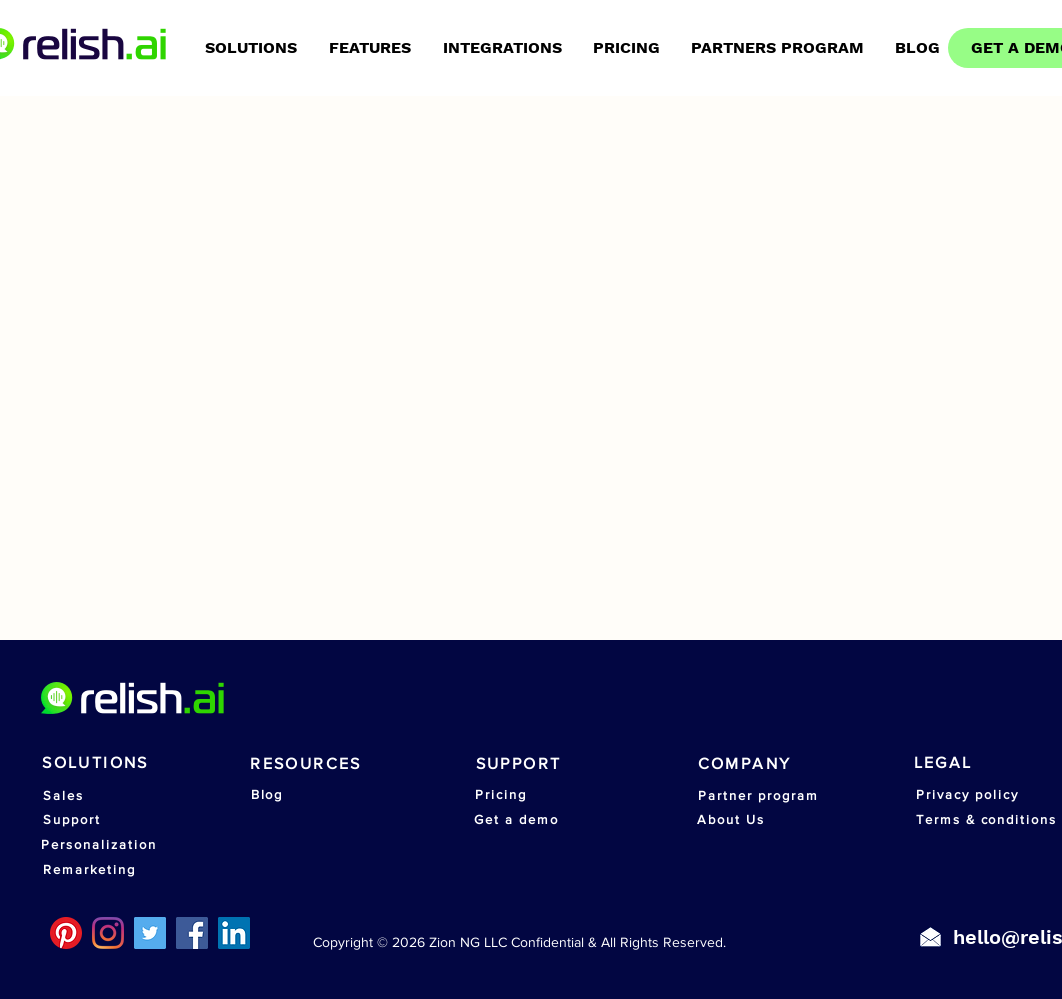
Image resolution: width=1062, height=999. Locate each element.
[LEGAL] (943, 762)
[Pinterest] (66, 933)
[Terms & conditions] (986, 819)
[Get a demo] (516, 819)
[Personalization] (99, 844)
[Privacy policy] (967, 794)
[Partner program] (758, 795)
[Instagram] (108, 933)
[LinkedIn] (234, 933)
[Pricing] (501, 794)
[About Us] (731, 819)
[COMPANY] (744, 763)
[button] (502, 48)
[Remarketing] (89, 869)
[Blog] (267, 794)
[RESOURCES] (306, 763)
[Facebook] (192, 933)
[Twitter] (150, 933)
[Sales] (63, 795)
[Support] (72, 819)
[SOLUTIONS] (95, 762)
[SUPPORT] (518, 763)
